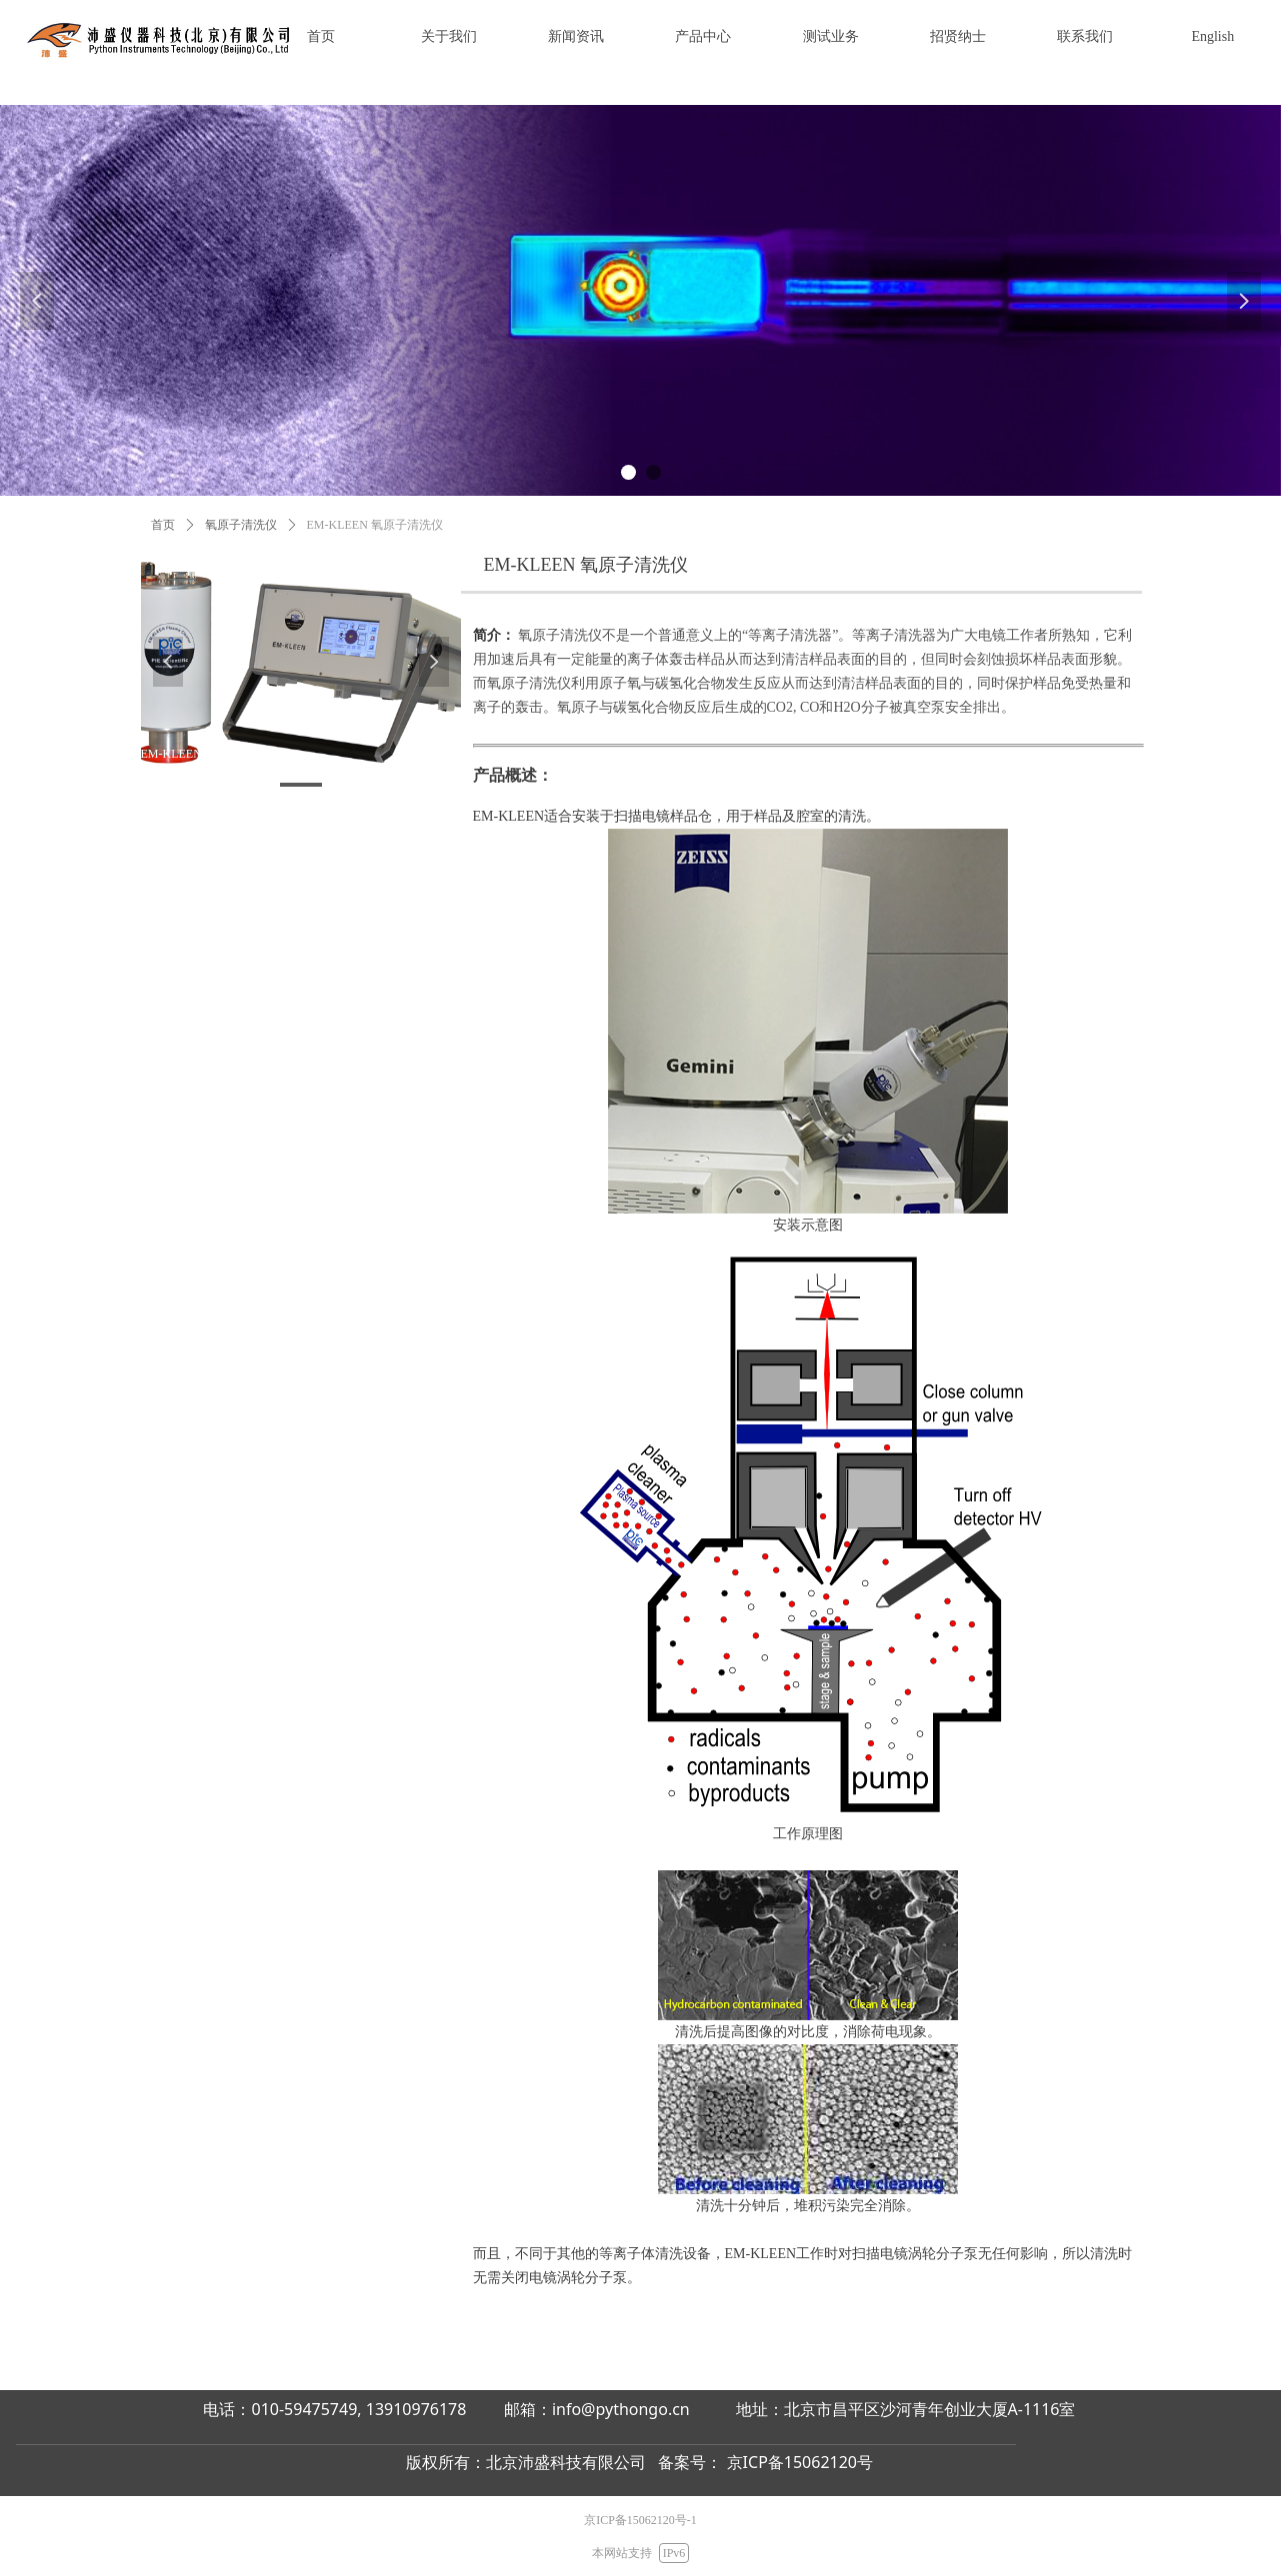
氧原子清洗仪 (241, 525)
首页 (163, 525)
